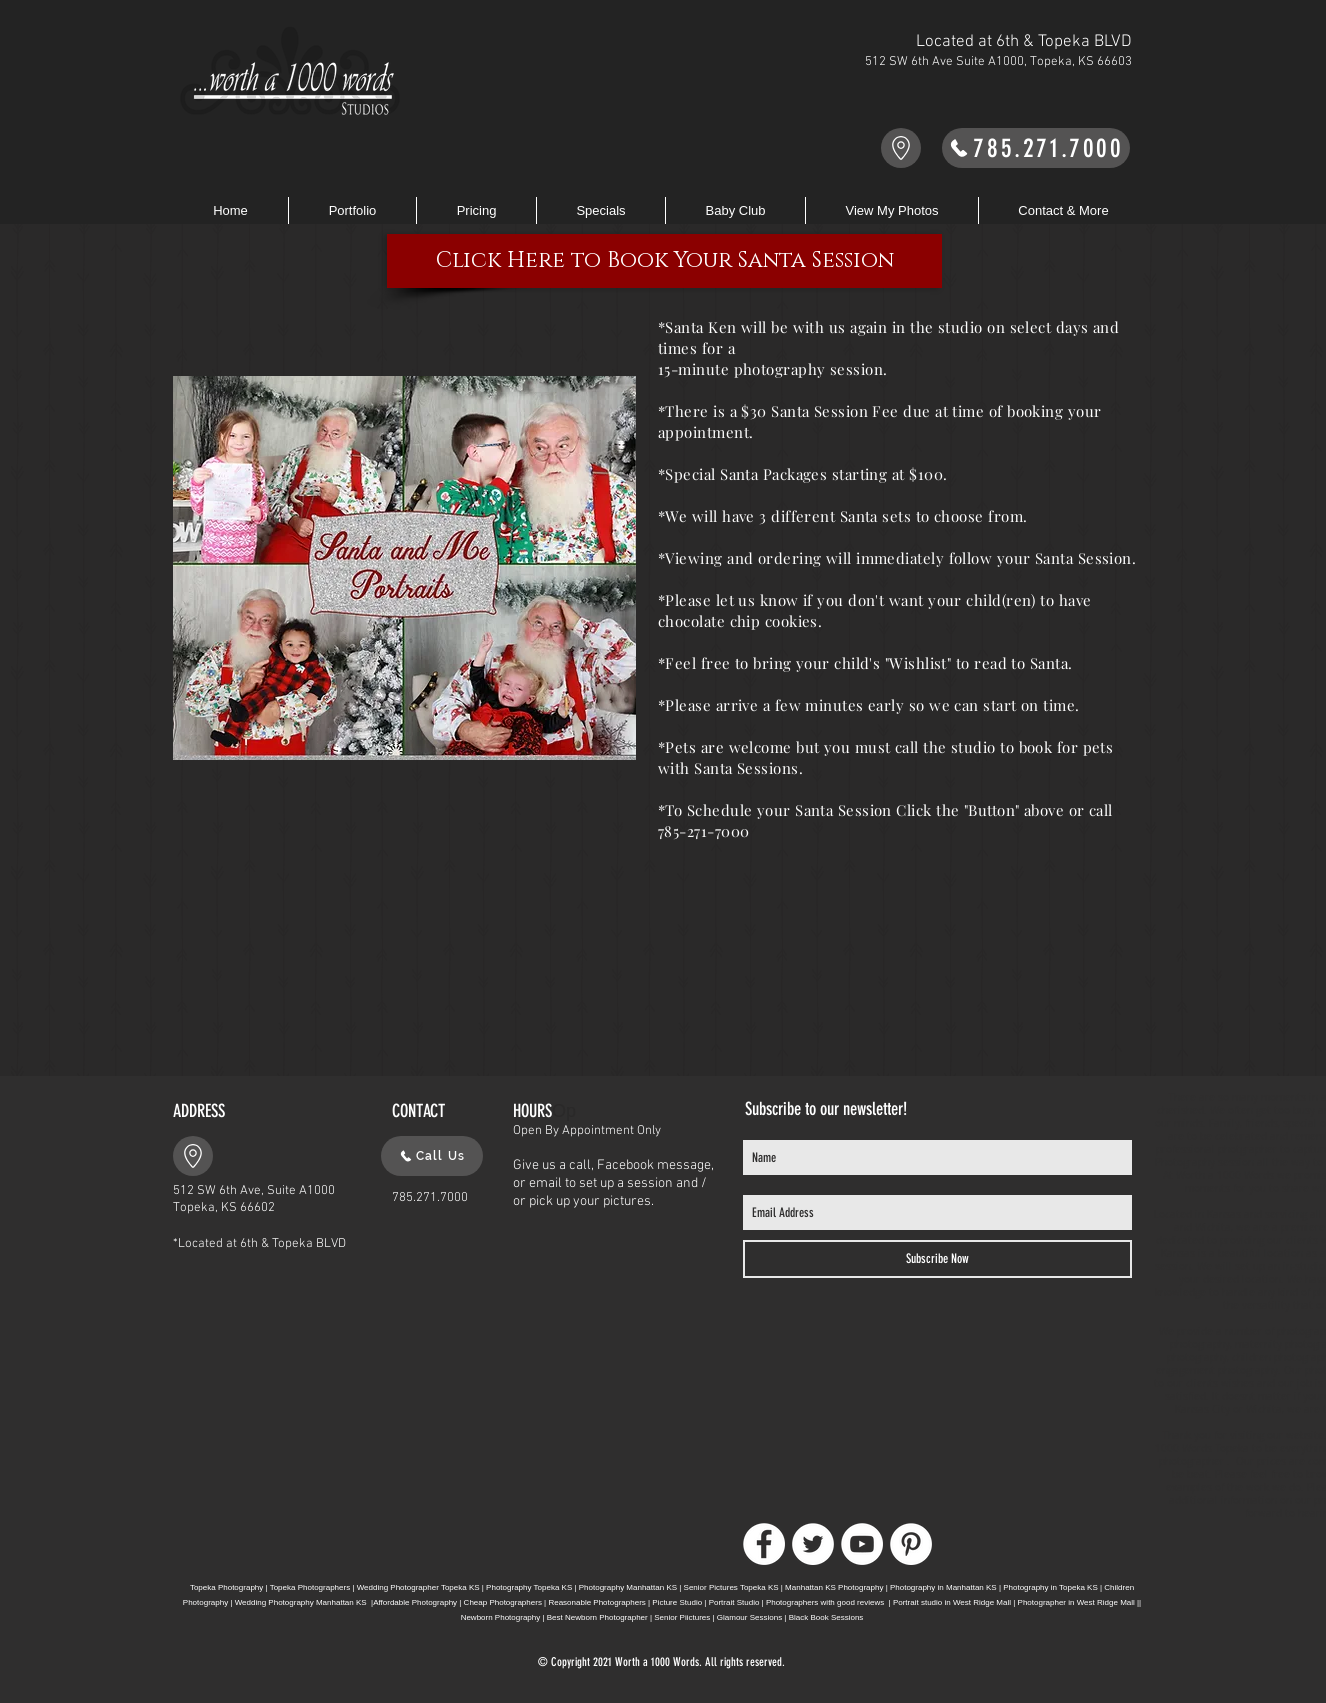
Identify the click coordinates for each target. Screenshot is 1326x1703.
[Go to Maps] (901, 148)
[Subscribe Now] (937, 1259)
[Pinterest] (911, 1544)
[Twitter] (813, 1544)
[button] (476, 210)
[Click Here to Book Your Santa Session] (664, 261)
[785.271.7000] (1036, 148)
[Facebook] (764, 1544)
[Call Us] (432, 1156)
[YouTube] (862, 1544)
